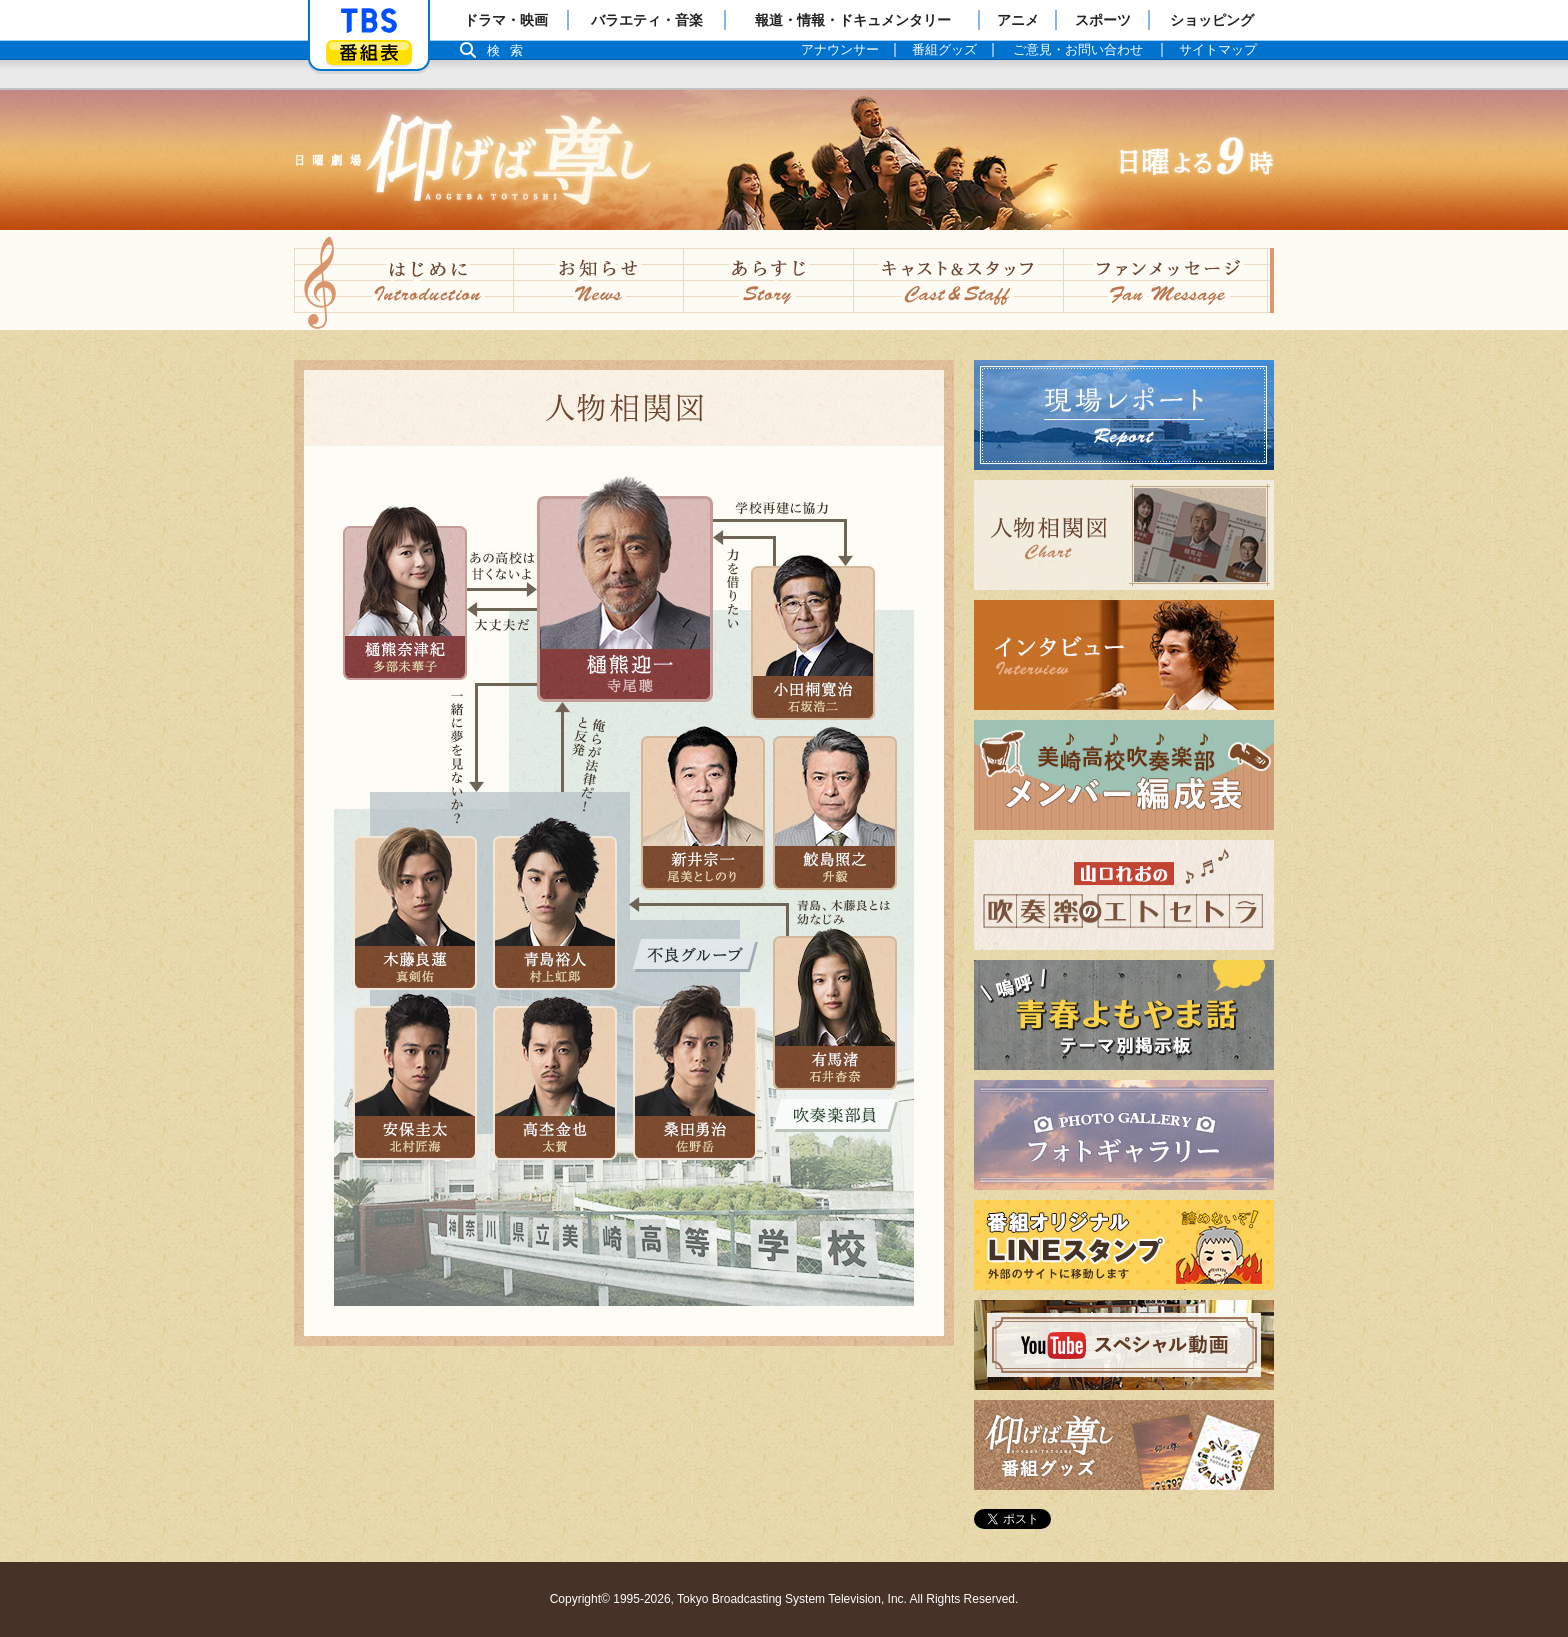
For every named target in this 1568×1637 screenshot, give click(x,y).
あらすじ (769, 280)
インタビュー (1022, 709)
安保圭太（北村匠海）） (414, 1082)
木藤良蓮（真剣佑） (414, 912)
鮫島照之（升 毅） (834, 812)
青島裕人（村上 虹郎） (554, 912)
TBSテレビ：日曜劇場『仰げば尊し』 (784, 160)
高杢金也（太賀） (554, 1082)
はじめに (404, 280)
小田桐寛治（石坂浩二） (812, 642)
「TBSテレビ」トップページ (369, 21)
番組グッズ (1014, 1489)
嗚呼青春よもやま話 (1046, 1069)
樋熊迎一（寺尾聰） (625, 599)
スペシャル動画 (1030, 1389)
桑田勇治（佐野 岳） (694, 1082)
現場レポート (1022, 469)
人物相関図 (1014, 589)
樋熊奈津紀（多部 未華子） (404, 602)
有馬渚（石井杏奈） (834, 1012)
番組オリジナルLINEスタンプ (1080, 1289)
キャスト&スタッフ (959, 280)
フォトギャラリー (1038, 1189)
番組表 (369, 52)
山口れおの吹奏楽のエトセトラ (1086, 949)
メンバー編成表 (1030, 829)
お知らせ (599, 280)
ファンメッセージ (1169, 280)
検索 (510, 50)
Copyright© (580, 1599)
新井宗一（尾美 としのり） (702, 812)
